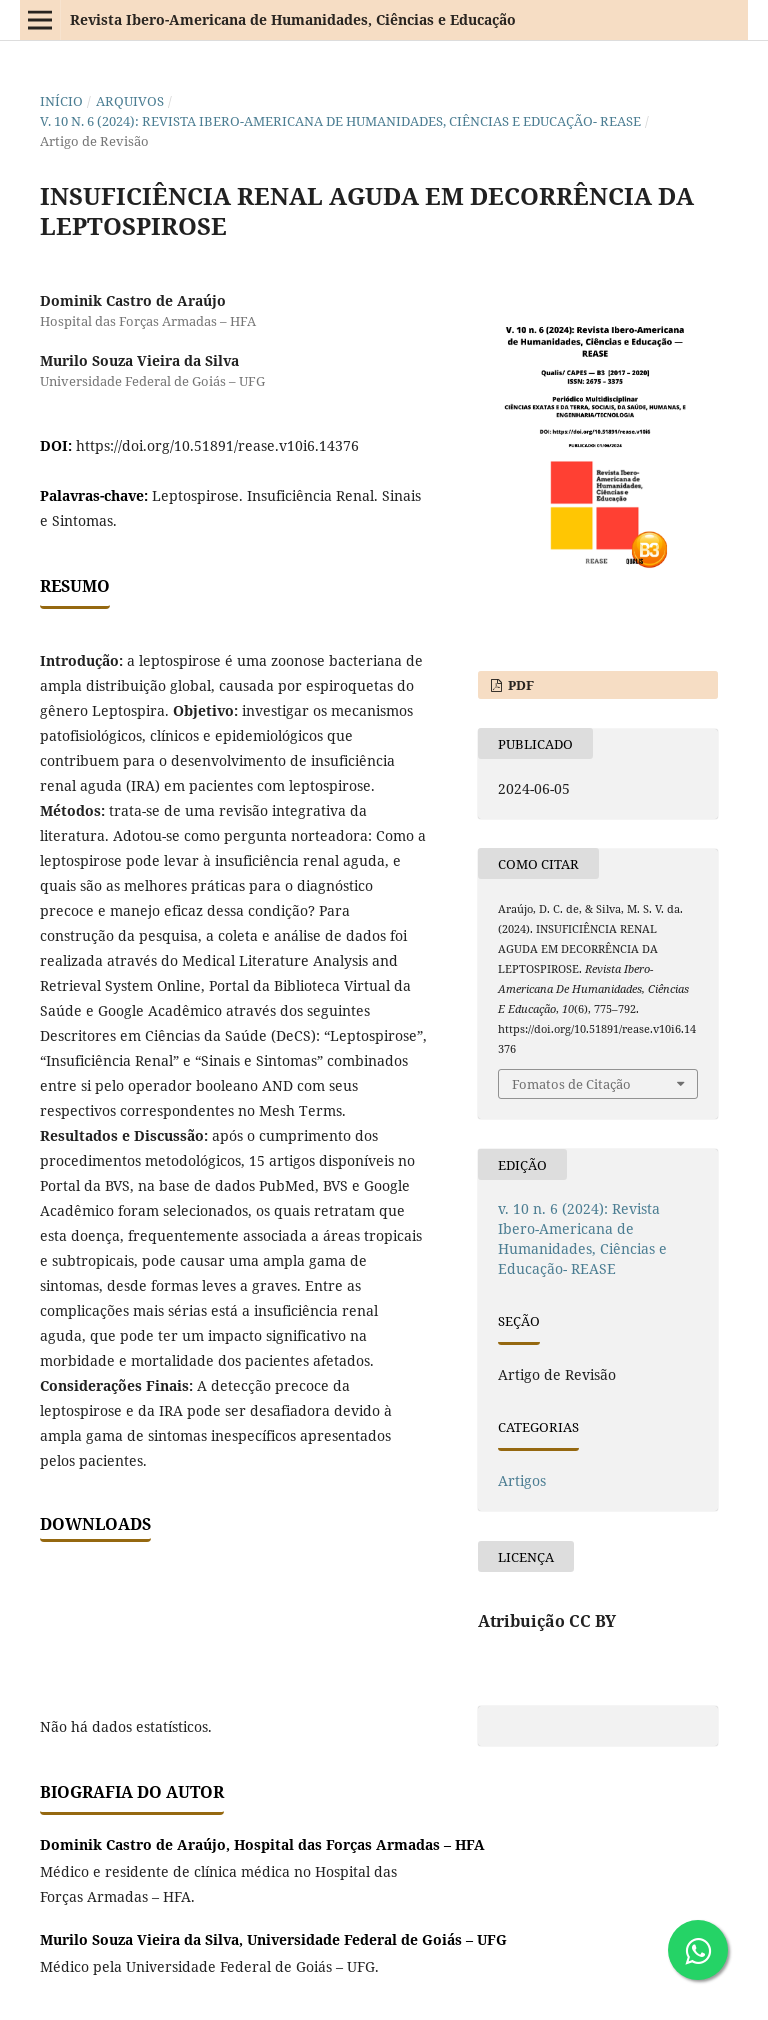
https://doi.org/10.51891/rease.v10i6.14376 (217, 445)
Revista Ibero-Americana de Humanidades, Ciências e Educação (293, 19)
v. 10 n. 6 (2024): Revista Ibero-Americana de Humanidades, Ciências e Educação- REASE (340, 121)
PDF (519, 685)
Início (61, 101)
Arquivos (130, 101)
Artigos (522, 1480)
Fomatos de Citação (571, 1084)
